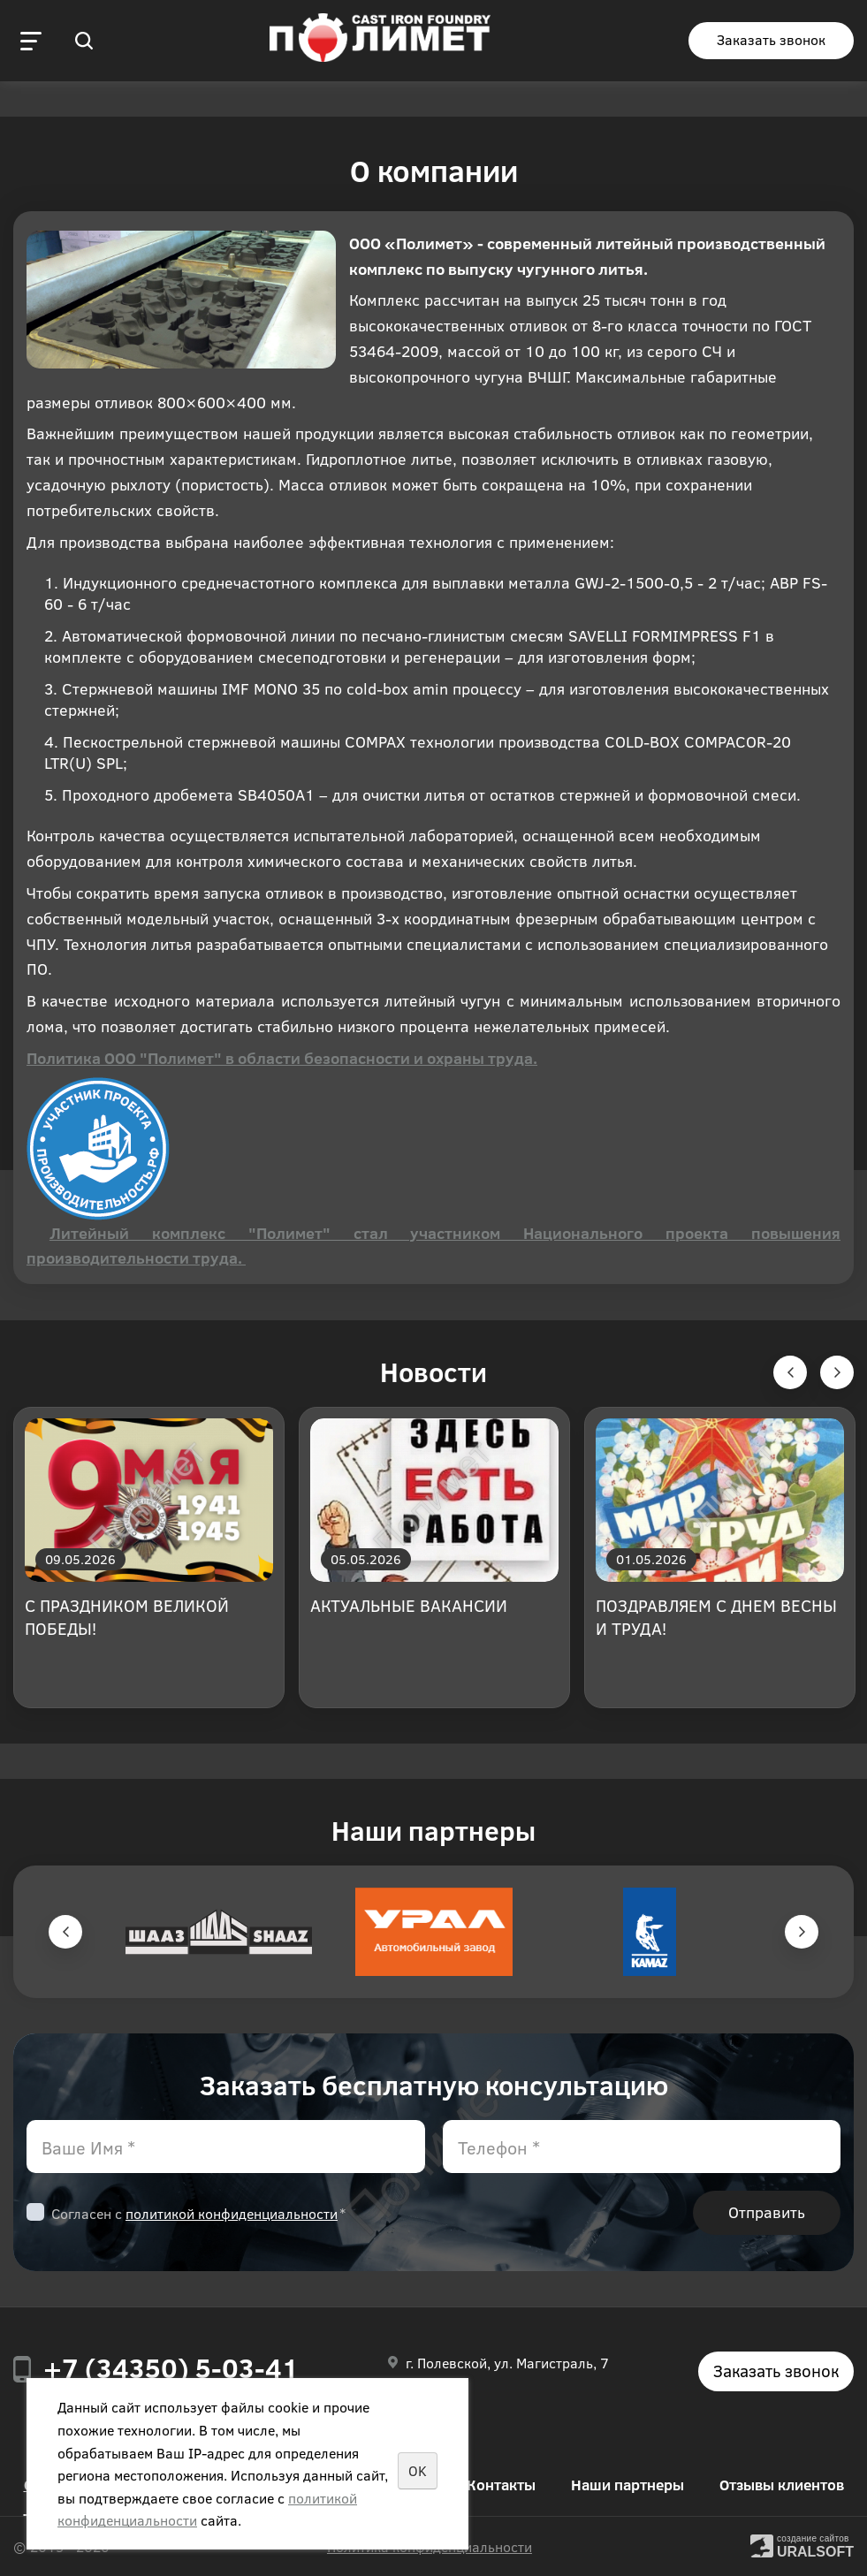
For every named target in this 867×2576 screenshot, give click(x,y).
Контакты (501, 2484)
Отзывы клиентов (781, 2484)
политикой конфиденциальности (231, 2213)
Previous (65, 1932)
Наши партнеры (627, 2484)
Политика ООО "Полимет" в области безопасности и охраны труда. (282, 1057)
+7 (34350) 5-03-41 (171, 2367)
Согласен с (198, 2213)
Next (801, 1932)
